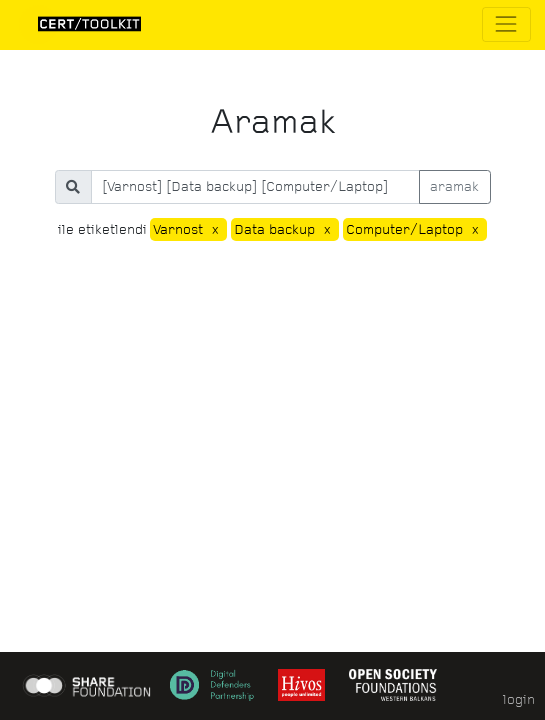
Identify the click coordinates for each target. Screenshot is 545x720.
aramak (454, 186)
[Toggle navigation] (506, 24)
